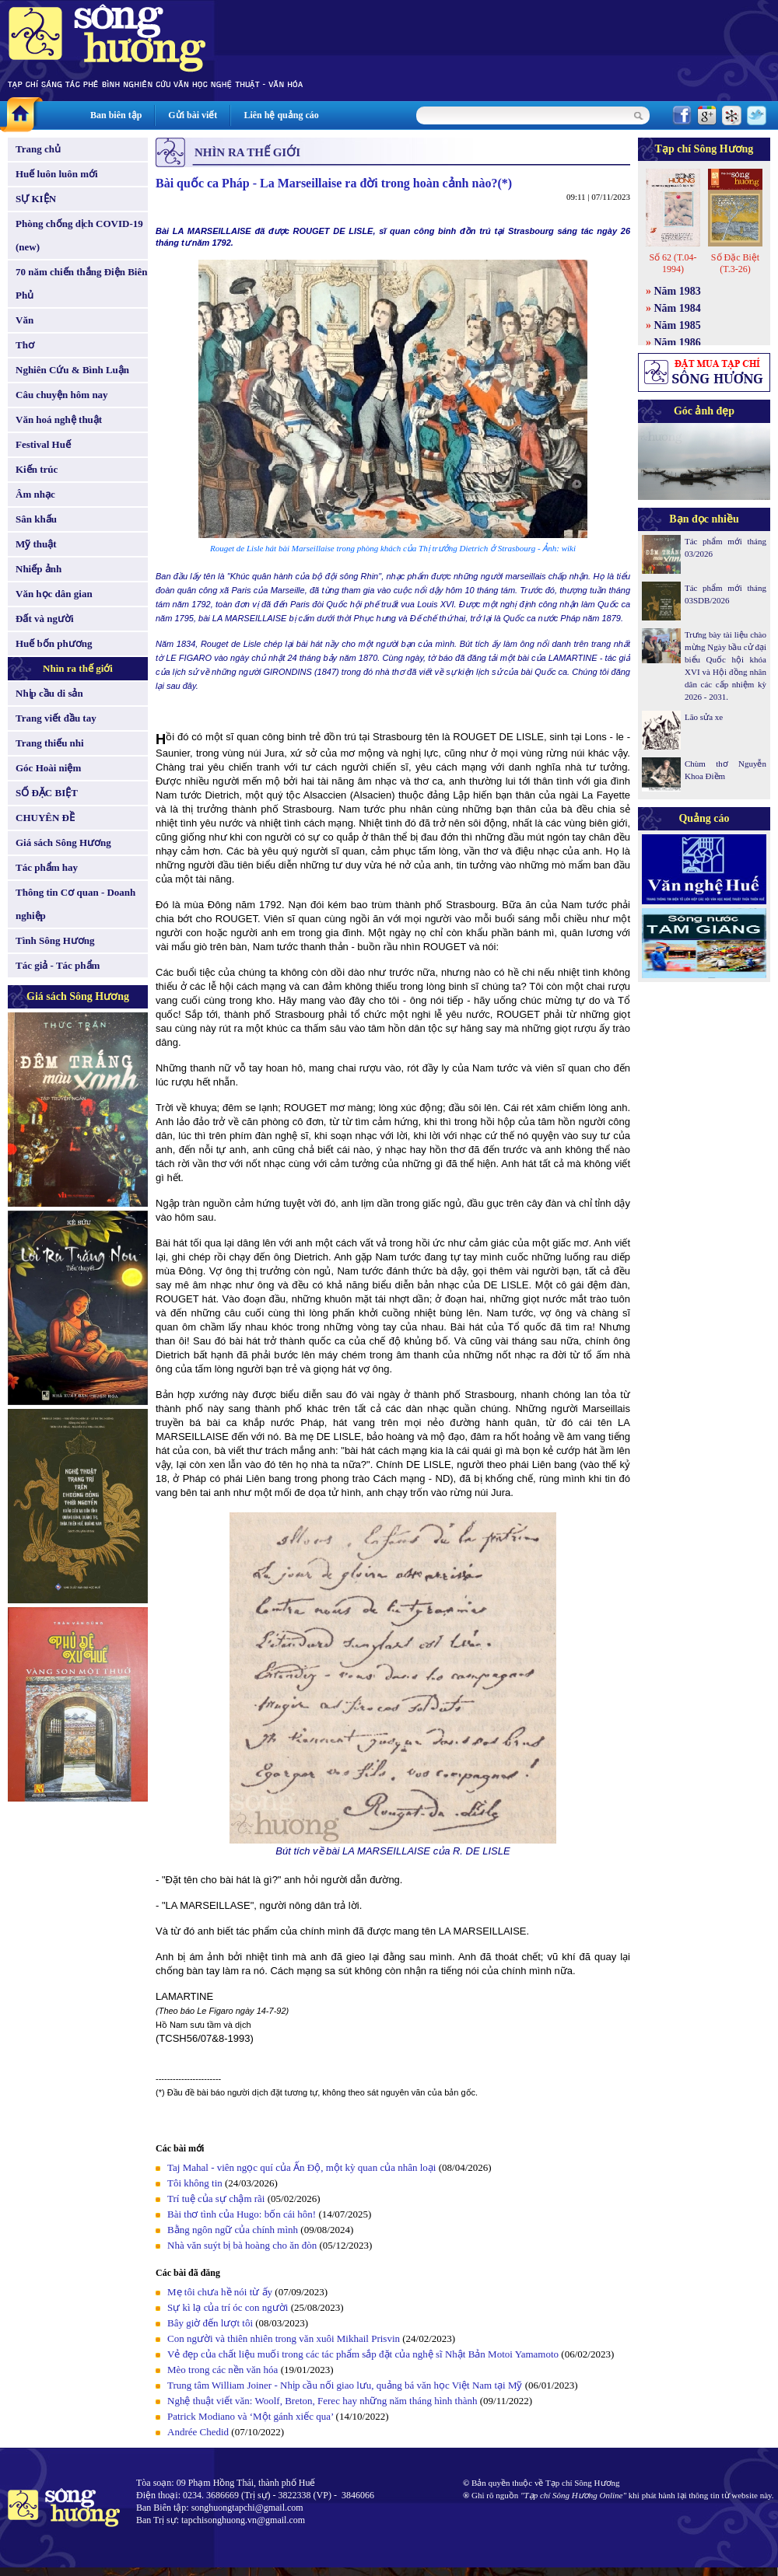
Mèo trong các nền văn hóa (222, 2369)
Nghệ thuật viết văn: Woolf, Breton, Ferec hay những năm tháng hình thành (322, 2400)
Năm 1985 (677, 325)
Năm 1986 (677, 342)
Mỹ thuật (36, 544)
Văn (24, 320)
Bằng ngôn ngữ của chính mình (232, 2229)
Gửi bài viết (192, 115)
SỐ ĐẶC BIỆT (47, 793)
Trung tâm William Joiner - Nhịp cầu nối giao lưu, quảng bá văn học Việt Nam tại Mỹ (344, 2385)
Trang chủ (38, 149)
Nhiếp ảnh (38, 569)
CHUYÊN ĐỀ (45, 817)
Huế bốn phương (54, 643)
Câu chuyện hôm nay (62, 394)
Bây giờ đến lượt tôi (210, 2323)
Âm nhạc (35, 494)
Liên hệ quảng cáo (281, 115)
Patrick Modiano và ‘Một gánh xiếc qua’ (250, 2416)
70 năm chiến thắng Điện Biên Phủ (81, 283)
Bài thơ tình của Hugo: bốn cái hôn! (241, 2214)
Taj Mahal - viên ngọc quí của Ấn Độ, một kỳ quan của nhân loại (301, 2167)
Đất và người (45, 618)
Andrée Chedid (198, 2432)
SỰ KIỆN (36, 198)
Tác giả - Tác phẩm (58, 965)
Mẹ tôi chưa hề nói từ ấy (219, 2292)
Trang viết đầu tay (56, 718)
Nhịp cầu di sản (49, 693)
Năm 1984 (677, 308)
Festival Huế (43, 444)
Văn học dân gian (54, 593)
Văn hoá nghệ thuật (59, 419)
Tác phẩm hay (47, 867)
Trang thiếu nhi (50, 743)
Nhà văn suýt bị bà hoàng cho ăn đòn (242, 2245)
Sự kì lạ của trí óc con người (227, 2307)
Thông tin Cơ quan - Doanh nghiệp (75, 903)
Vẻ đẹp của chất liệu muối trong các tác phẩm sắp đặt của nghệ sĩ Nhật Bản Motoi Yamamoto (363, 2354)
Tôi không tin (195, 2183)
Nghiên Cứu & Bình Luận (72, 370)
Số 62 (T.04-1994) (672, 263)
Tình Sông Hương (55, 940)
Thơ (25, 345)
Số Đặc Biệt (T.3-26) (735, 263)
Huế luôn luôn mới (57, 174)
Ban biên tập (116, 115)
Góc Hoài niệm (48, 768)
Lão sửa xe (704, 717)
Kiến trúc (37, 469)
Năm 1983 (677, 291)
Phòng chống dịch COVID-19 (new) (79, 235)
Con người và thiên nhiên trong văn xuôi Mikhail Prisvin (283, 2338)
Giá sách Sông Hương (63, 842)
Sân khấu (36, 519)
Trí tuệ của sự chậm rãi (216, 2198)
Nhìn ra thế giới (78, 668)
